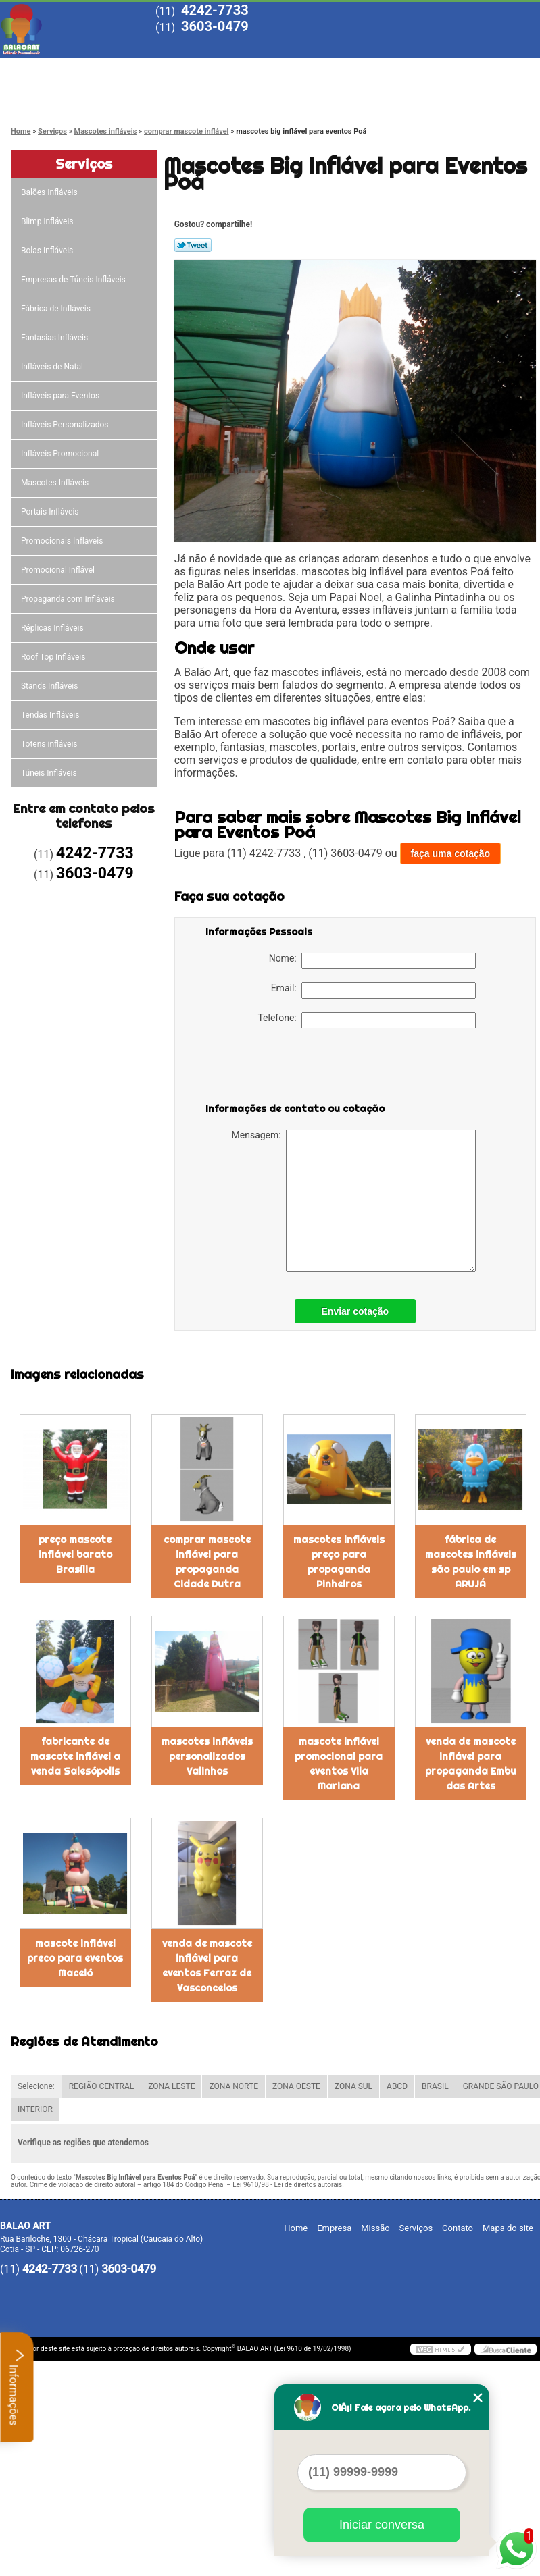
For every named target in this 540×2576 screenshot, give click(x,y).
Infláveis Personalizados (66, 424)
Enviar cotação (355, 1311)
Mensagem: (354, 1201)
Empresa (143, 69)
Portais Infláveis (51, 512)
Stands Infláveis (50, 686)
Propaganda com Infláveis (69, 599)
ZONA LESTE (171, 2086)
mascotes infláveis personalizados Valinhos (207, 1756)
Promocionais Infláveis (63, 541)
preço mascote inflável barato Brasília (75, 1554)
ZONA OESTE (296, 2086)
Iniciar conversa (381, 2524)
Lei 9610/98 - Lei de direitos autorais (287, 2184)
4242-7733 (215, 10)
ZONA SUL (353, 2086)
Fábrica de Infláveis (57, 308)
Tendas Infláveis (51, 715)
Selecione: (36, 2086)
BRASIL (435, 2086)
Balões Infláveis (50, 192)
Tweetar (193, 245)
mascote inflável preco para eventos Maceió (75, 1958)
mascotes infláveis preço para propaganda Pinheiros (339, 1561)
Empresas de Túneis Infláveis (74, 279)
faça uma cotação (451, 853)
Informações (17, 2386)
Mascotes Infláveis (56, 483)
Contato (48, 95)
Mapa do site (508, 2228)
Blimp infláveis (48, 221)
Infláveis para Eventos (61, 395)
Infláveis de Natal (53, 366)
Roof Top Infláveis (54, 657)
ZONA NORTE (233, 2086)
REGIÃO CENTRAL (101, 2086)
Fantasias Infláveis (55, 337)
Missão (240, 69)
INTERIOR (35, 2109)
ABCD (397, 2086)
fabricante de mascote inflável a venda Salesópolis (75, 1756)
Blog (431, 69)
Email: (373, 990)
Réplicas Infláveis (53, 628)
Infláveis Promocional (61, 453)
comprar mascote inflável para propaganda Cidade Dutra (207, 1561)
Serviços (335, 69)
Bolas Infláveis (48, 250)
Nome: (372, 961)
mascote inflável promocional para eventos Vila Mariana (339, 1763)
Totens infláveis (50, 744)
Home (47, 69)
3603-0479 (215, 26)
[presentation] (291, 1068)
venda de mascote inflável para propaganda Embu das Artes (470, 1763)
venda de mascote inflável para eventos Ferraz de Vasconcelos (207, 1965)
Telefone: (366, 1020)
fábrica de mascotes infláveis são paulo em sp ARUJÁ (470, 1561)
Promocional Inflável (59, 570)
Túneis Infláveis (50, 773)
